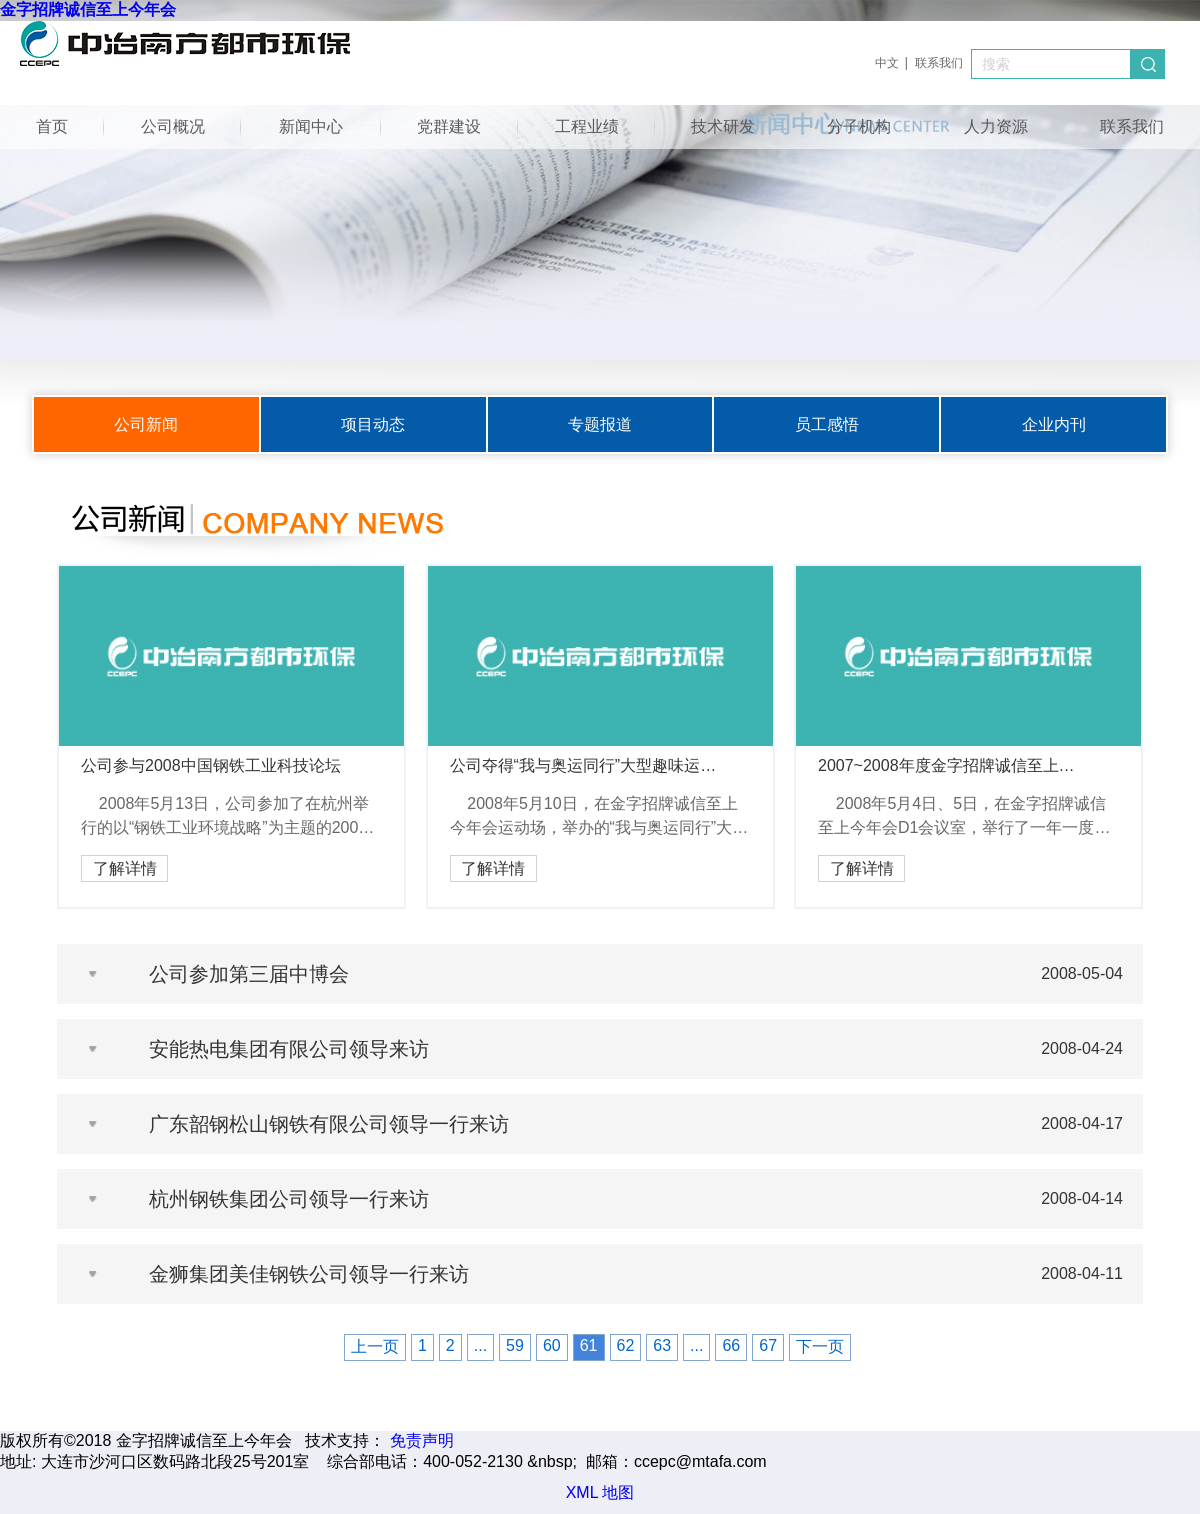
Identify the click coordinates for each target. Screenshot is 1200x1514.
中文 (887, 63)
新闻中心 (311, 126)
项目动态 (373, 424)
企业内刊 (1054, 424)
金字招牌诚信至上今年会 (88, 9)
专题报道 (600, 424)
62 (626, 1345)
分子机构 (859, 126)
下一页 (820, 1346)
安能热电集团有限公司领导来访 (289, 1049)
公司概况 (173, 126)
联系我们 (939, 63)
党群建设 (449, 126)
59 (515, 1345)
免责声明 (422, 1440)
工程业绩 (587, 126)
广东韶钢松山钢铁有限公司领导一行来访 (329, 1124)
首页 (52, 126)
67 (768, 1345)
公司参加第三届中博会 (249, 974)
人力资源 (996, 126)
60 (552, 1345)
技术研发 (723, 126)
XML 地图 (600, 1492)
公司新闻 (146, 424)
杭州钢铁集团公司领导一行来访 (289, 1199)
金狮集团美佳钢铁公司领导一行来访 (309, 1274)
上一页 (375, 1346)
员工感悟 (827, 424)
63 (662, 1345)
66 (731, 1345)
